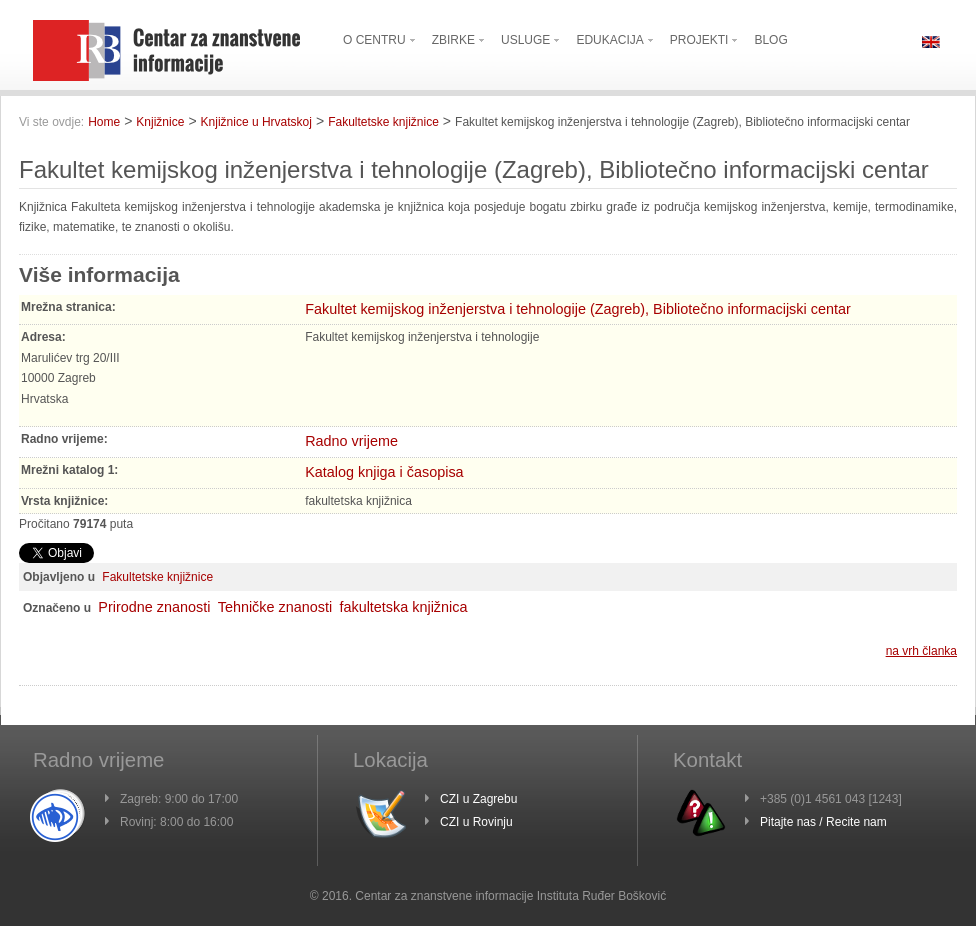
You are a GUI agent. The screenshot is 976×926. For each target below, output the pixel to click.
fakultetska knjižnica (403, 607)
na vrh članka (921, 651)
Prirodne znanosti (154, 607)
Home (104, 122)
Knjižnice (160, 122)
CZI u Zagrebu (478, 799)
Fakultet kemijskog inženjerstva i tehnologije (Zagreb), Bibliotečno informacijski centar (578, 309)
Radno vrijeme (351, 441)
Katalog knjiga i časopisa (384, 472)
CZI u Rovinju (476, 822)
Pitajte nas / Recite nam (823, 822)
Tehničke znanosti (275, 607)
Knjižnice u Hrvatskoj (256, 122)
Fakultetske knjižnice (383, 122)
